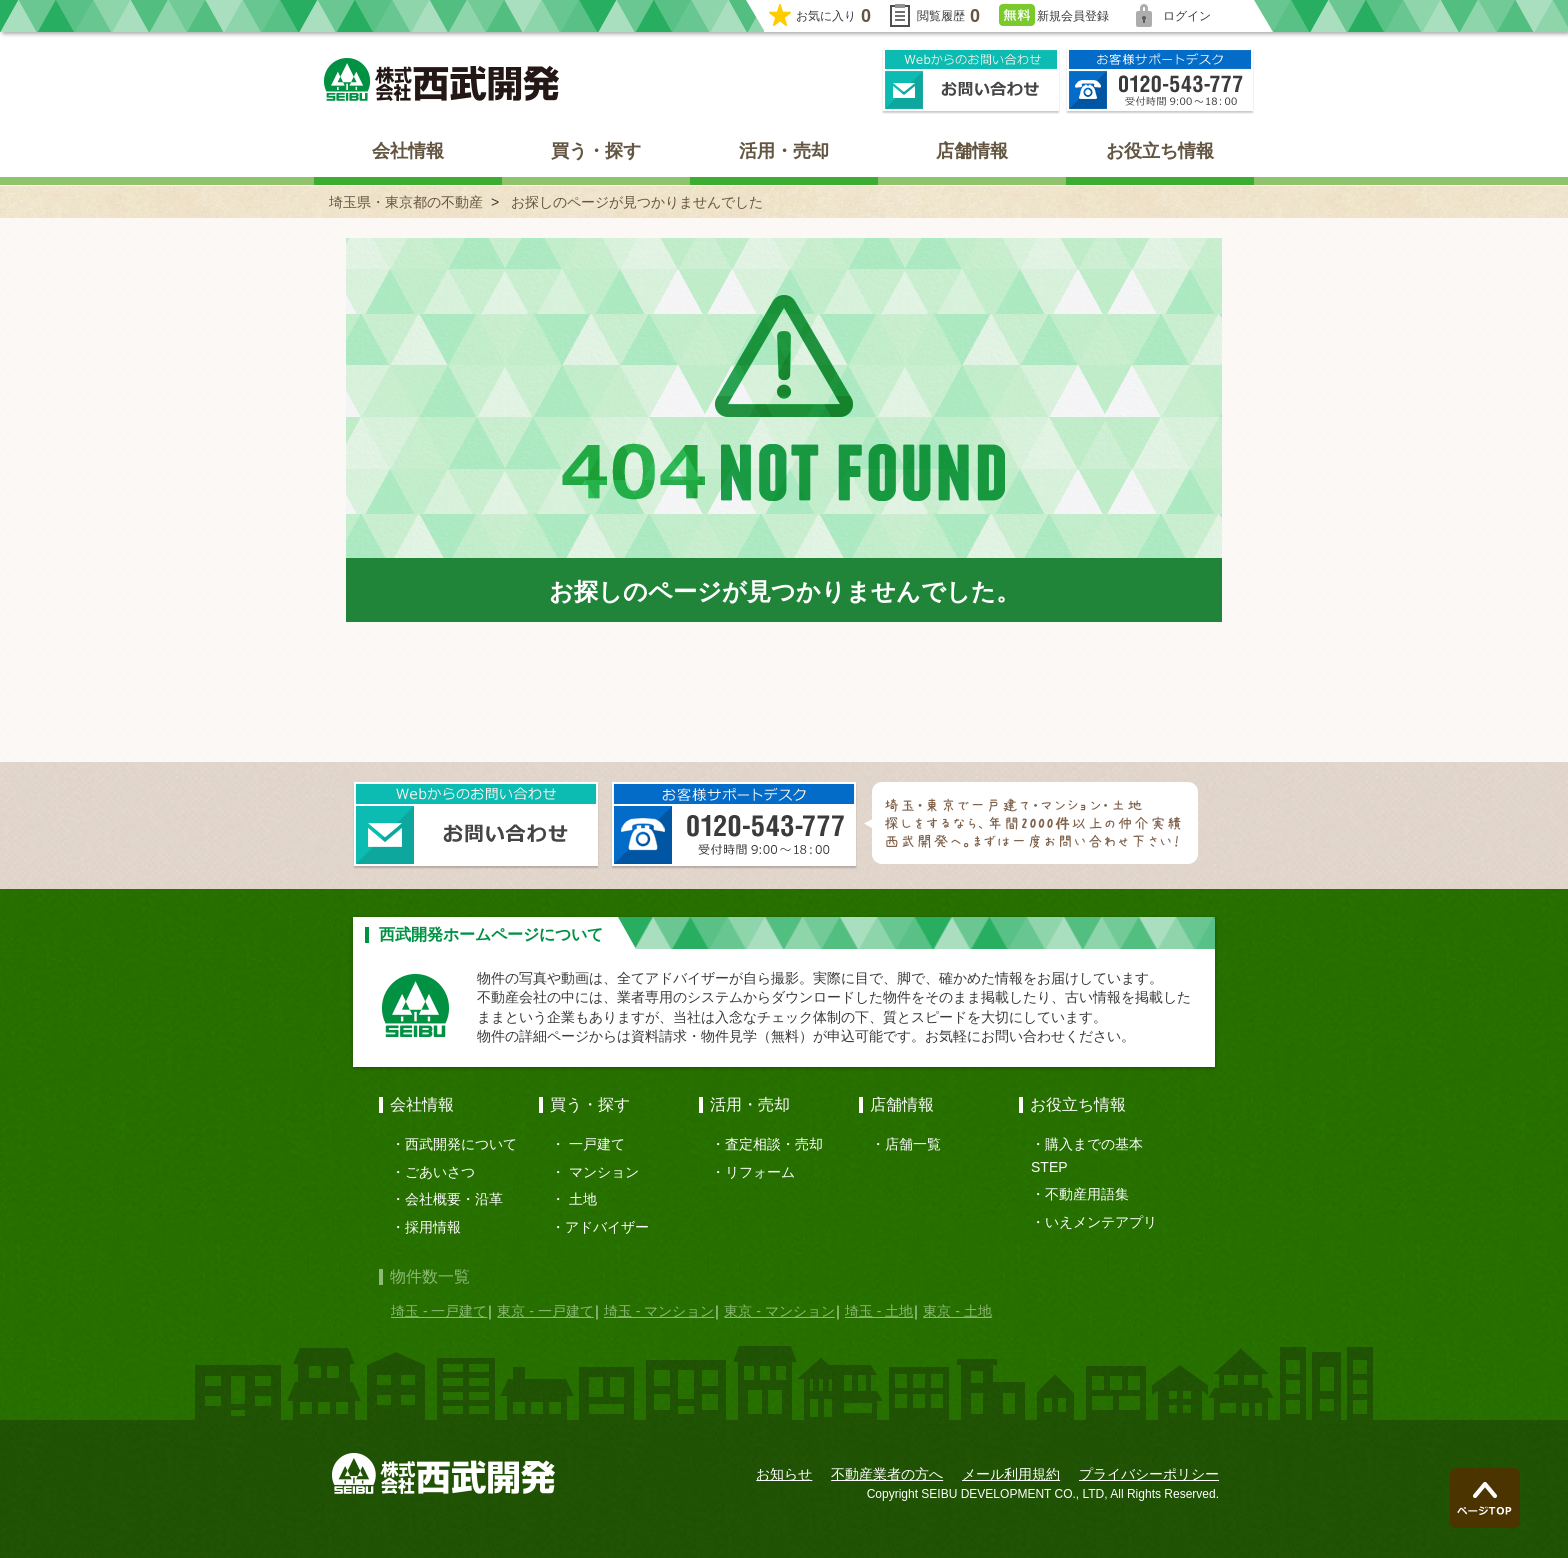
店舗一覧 (913, 1144)
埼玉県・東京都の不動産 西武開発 (441, 79)
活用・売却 (784, 151)
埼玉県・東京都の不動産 (406, 202)
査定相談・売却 (774, 1144)
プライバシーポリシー (1149, 1474)
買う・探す (596, 151)
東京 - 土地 (957, 1311)
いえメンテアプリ (1101, 1222)
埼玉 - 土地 (879, 1311)
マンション (604, 1172)
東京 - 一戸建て (545, 1311)
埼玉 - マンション (659, 1311)
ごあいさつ (440, 1172)
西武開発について (461, 1144)
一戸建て (597, 1144)
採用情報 (433, 1227)
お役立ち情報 (1160, 151)
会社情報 (408, 151)
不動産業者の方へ (887, 1474)
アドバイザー (607, 1227)
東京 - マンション (779, 1311)
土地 (583, 1199)
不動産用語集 (1087, 1194)
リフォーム (760, 1172)
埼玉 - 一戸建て (439, 1311)
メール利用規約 (1011, 1474)
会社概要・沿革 (454, 1199)
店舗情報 (972, 151)
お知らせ (784, 1474)
